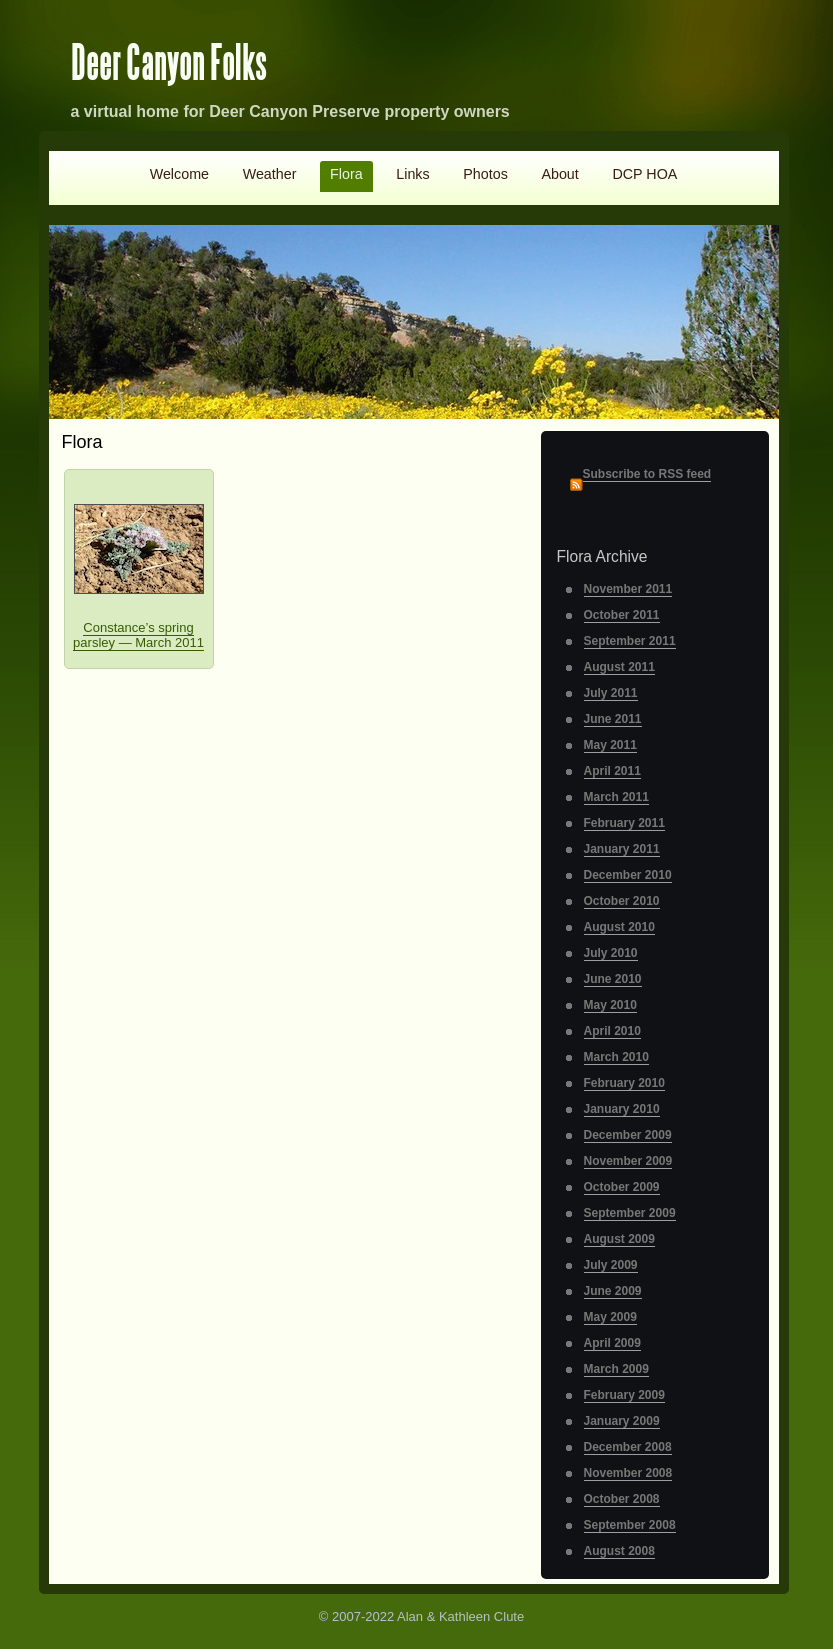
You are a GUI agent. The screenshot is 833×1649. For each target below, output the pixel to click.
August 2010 (619, 927)
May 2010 (610, 1005)
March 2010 (616, 1057)
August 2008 (619, 1551)
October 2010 (622, 901)
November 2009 (628, 1161)
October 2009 (622, 1187)
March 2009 (616, 1369)
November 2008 (628, 1473)
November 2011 (628, 589)
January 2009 (622, 1421)
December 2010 (628, 875)
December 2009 (628, 1135)
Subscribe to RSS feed (647, 474)
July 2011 (611, 693)
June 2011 (613, 719)
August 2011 (619, 667)
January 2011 (622, 849)
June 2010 (613, 979)
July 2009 (611, 1265)
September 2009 (630, 1213)
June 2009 (613, 1291)
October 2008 (622, 1499)
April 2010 (612, 1031)
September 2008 (630, 1525)
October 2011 (622, 615)
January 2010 (622, 1109)
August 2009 (619, 1239)
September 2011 (630, 641)
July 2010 (611, 953)
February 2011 (624, 823)
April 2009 (612, 1343)
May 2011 (610, 745)
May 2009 (610, 1317)
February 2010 (624, 1083)
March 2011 (616, 797)
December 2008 (628, 1447)
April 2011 (612, 771)
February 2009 (624, 1395)
